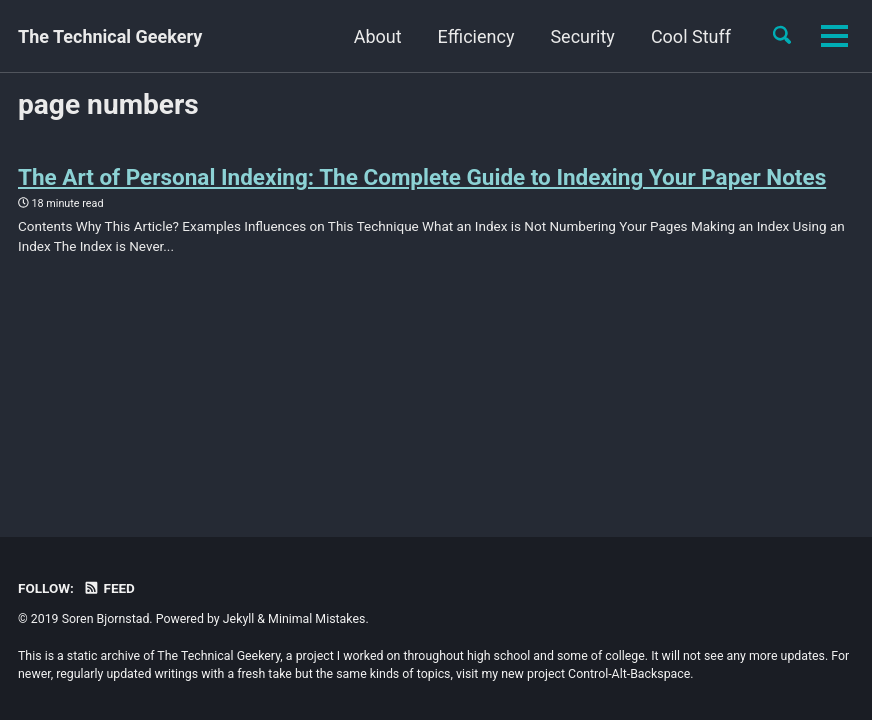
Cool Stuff (589, 36)
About (276, 36)
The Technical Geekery (110, 36)
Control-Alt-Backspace (629, 674)
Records (698, 36)
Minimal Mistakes (316, 619)
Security (481, 36)
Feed (109, 588)
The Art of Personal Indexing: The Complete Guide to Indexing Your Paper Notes (422, 177)
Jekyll (239, 619)
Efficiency (374, 36)
